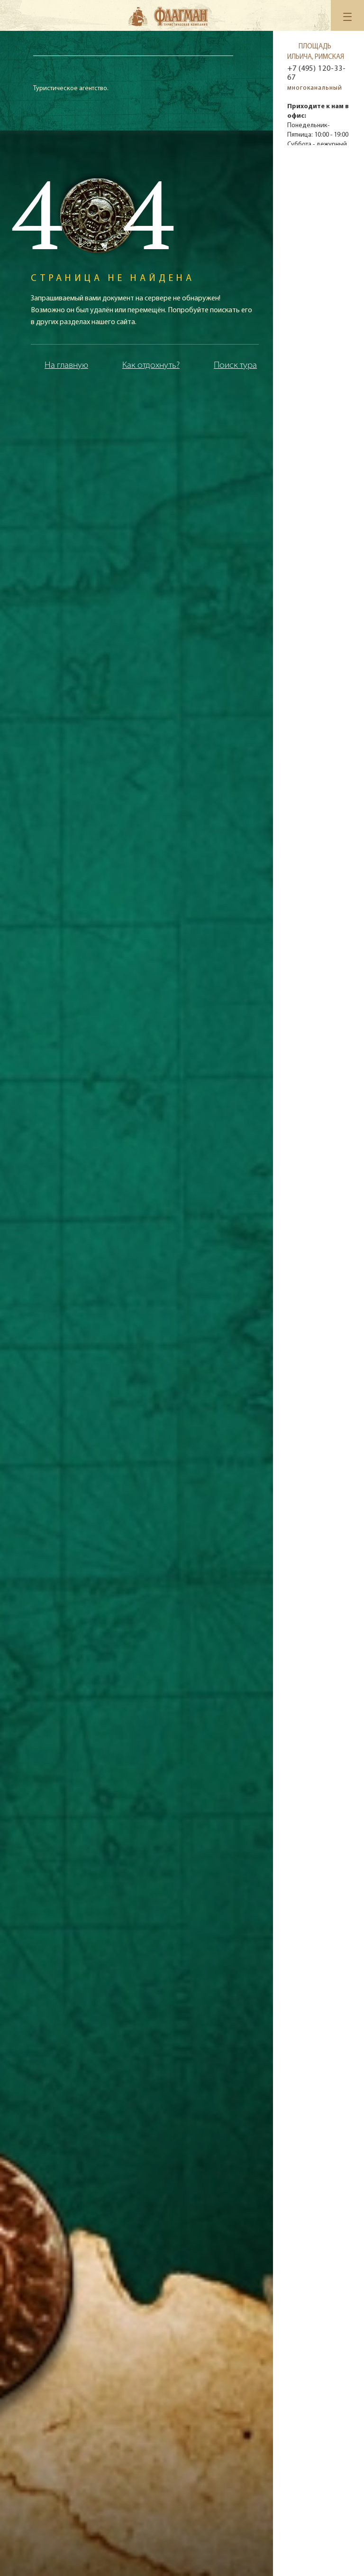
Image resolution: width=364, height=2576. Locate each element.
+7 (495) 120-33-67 (316, 73)
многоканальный (314, 88)
